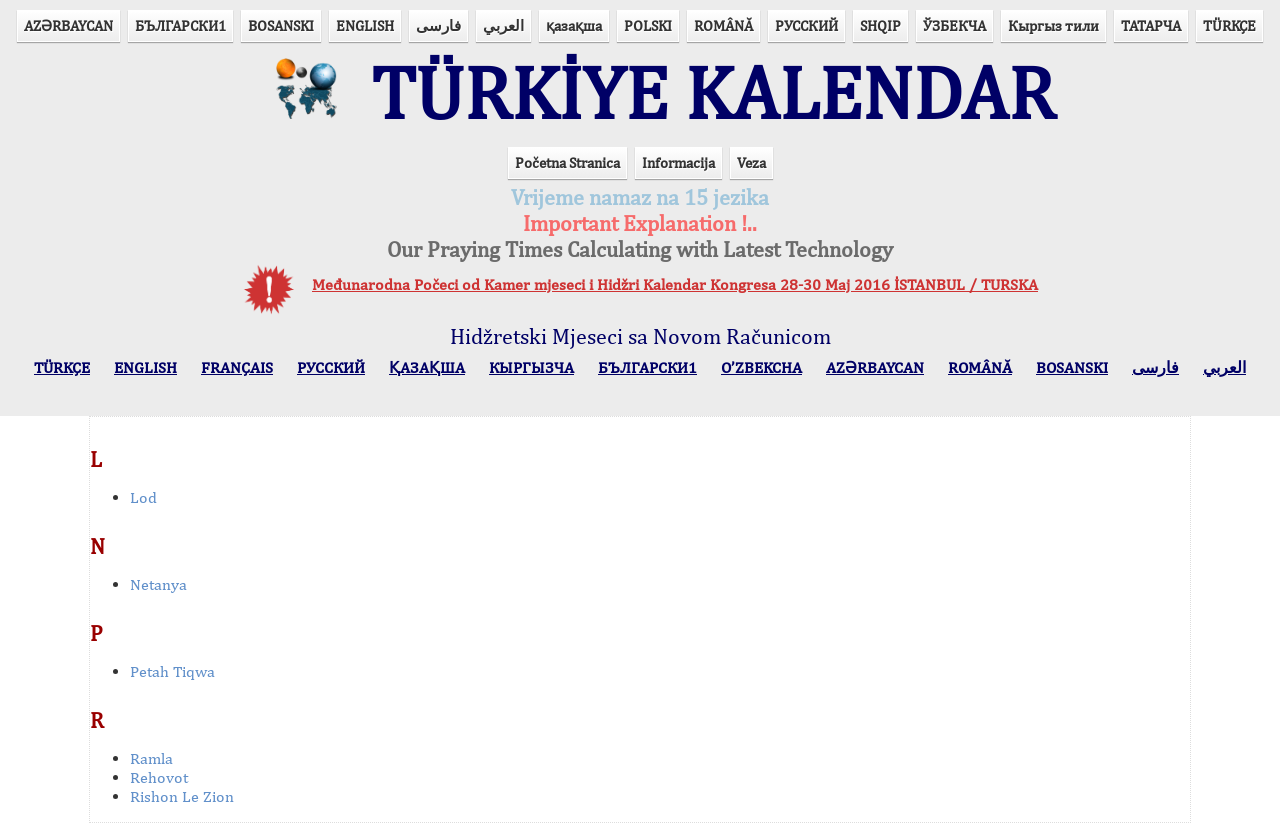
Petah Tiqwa (172, 671)
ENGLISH (365, 25)
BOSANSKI (281, 25)
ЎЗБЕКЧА (954, 25)
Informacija (678, 162)
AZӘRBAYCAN (68, 25)
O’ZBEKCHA (761, 367)
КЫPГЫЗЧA (531, 367)
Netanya (158, 584)
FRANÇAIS (237, 367)
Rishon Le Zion (182, 796)
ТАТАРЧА (1151, 25)
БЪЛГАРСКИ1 (180, 25)
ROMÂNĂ (723, 25)
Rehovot (159, 777)
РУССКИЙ (806, 25)
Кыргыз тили (1053, 25)
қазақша (574, 25)
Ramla (151, 758)
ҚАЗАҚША (427, 367)
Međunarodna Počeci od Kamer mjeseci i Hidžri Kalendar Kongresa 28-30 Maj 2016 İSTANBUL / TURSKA (675, 284)
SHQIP (880, 25)
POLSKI (648, 25)
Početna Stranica (567, 162)
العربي (503, 25)
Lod (143, 497)
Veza (751, 162)
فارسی (438, 25)
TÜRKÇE (1229, 25)
